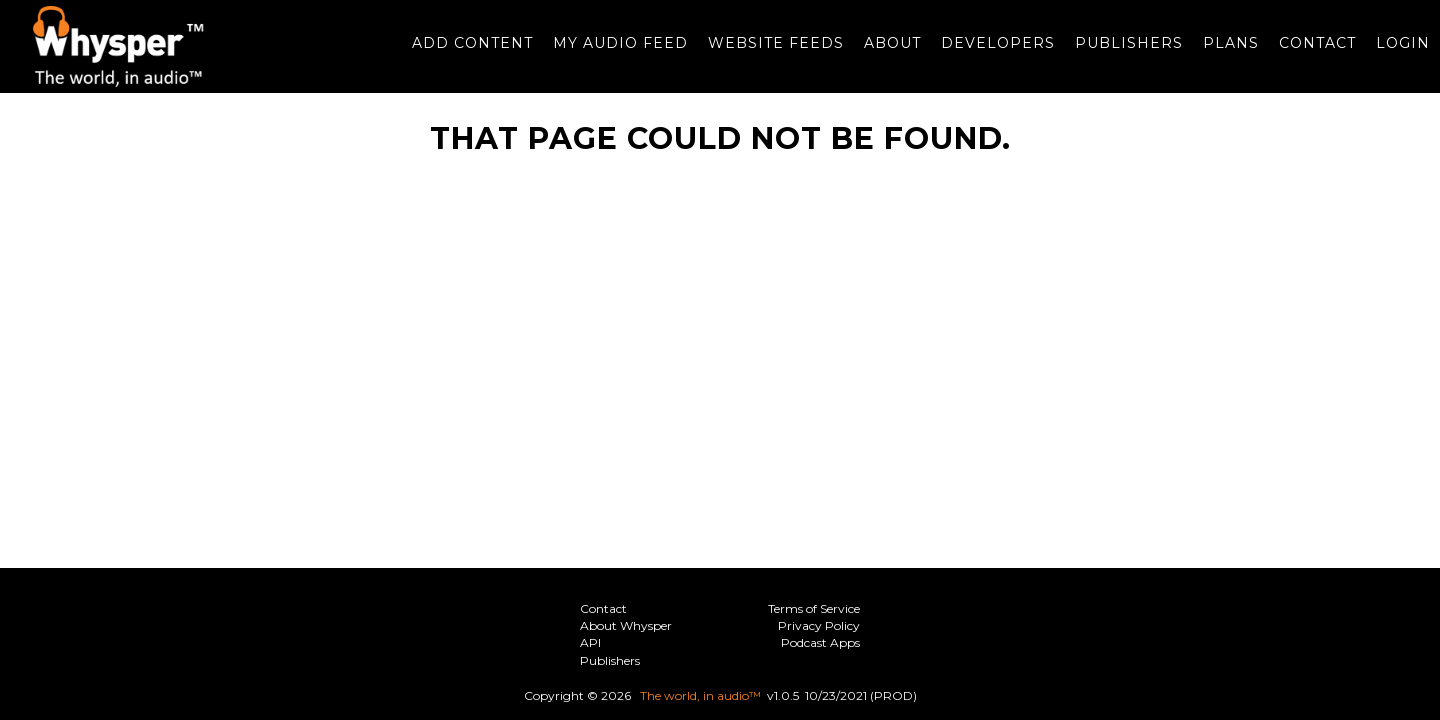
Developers (988, 53)
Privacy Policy (819, 625)
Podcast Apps (820, 642)
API (590, 642)
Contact (1307, 53)
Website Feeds (766, 53)
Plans (1221, 53)
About (882, 53)
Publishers (1119, 53)
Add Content (462, 53)
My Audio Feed (610, 53)
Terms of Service (814, 608)
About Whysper (626, 625)
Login (1393, 53)
